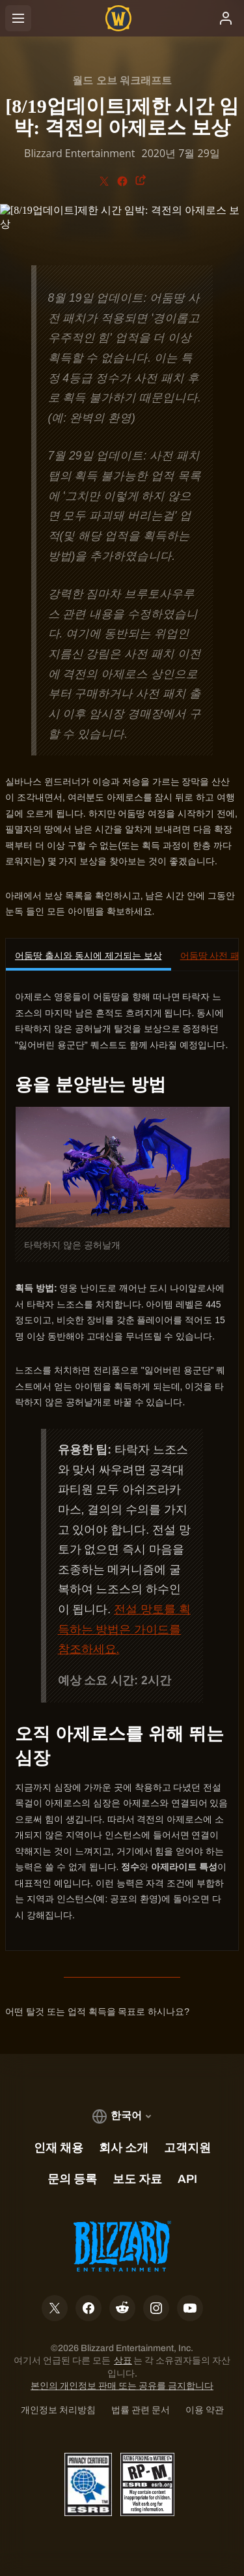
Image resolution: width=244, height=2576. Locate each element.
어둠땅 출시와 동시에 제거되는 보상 (88, 955)
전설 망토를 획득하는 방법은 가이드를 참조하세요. (124, 1629)
